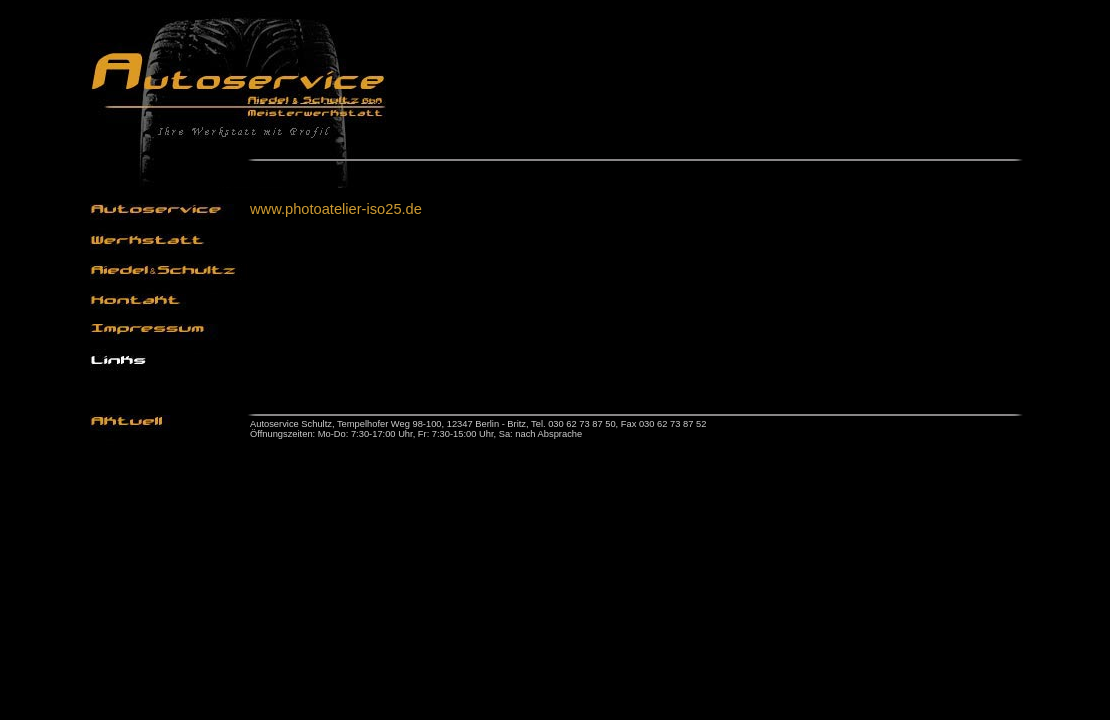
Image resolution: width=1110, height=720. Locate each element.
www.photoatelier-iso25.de (336, 209)
